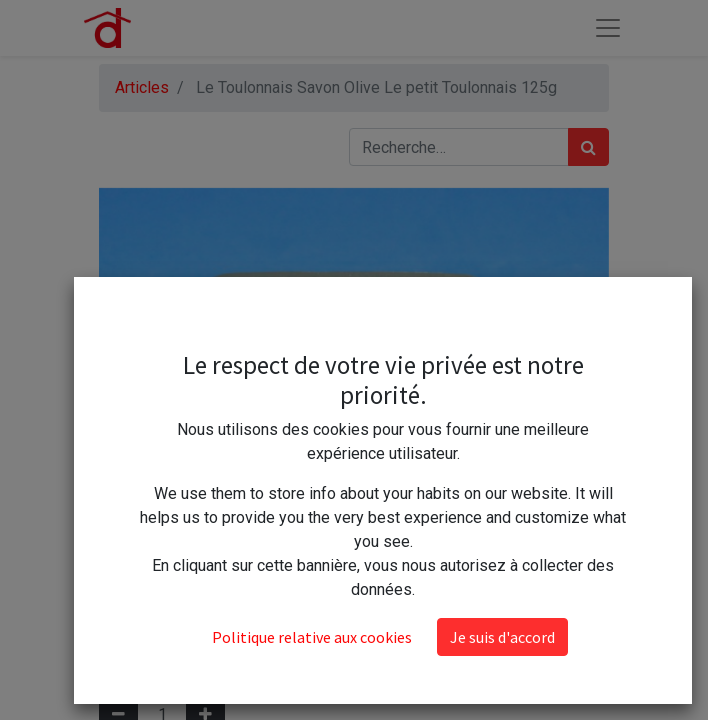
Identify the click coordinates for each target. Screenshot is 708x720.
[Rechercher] (588, 147)
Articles (142, 87)
